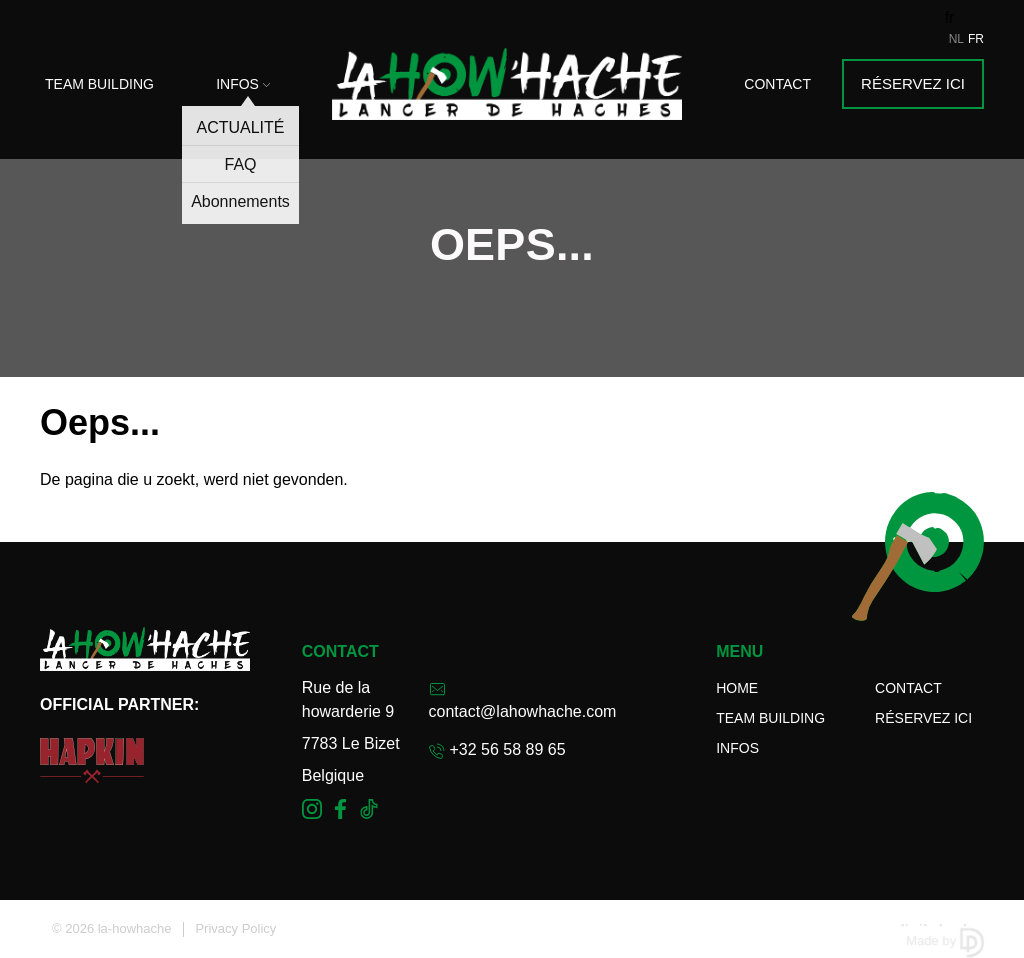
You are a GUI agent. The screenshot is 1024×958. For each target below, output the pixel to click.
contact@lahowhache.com (523, 701)
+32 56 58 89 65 (497, 750)
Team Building (99, 84)
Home (737, 688)
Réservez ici (913, 83)
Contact (777, 84)
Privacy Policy (235, 928)
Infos (243, 84)
